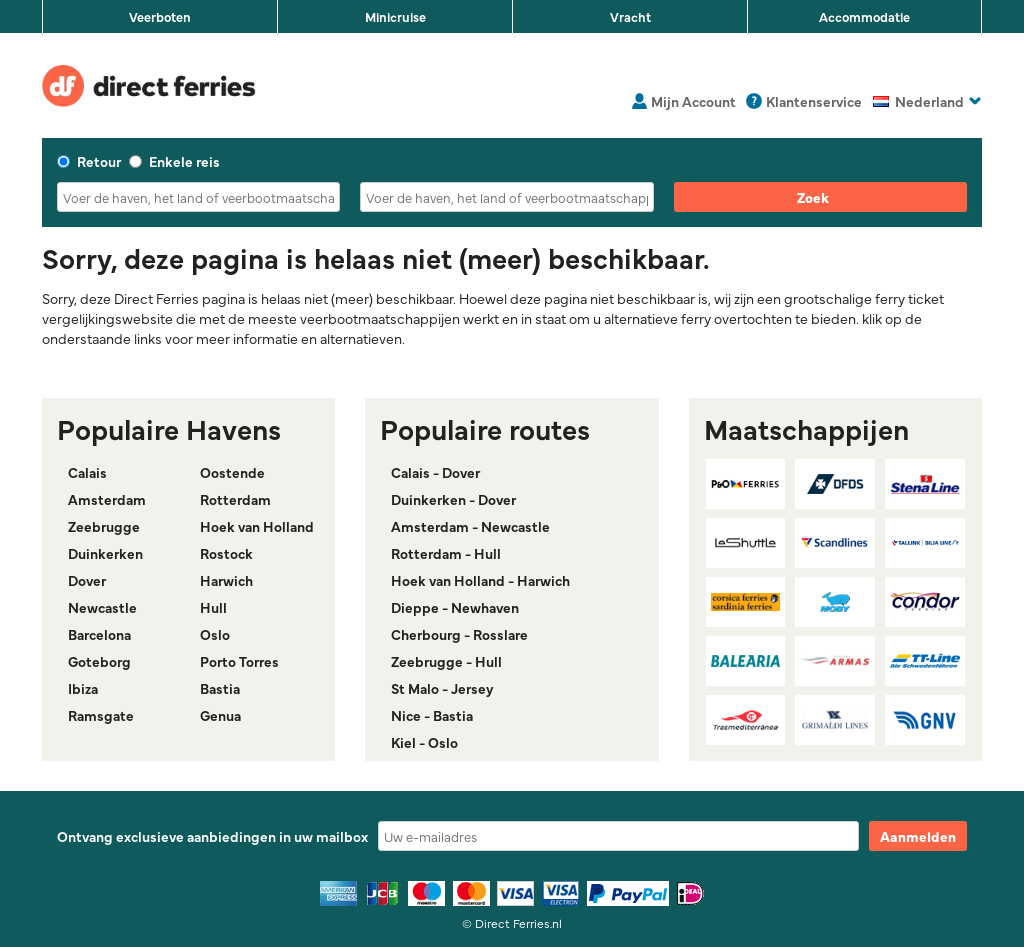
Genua (220, 715)
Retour (89, 161)
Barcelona (99, 634)
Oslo (215, 634)
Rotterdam (235, 499)
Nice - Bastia (432, 715)
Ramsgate (101, 715)
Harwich (226, 580)
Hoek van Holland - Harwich (480, 580)
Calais (87, 472)
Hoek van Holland (257, 526)
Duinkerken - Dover (453, 499)
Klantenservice (814, 101)
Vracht (630, 16)
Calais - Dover (435, 472)
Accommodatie (864, 16)
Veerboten (160, 16)
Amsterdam (107, 499)
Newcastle (102, 607)
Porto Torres (239, 661)
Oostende (232, 472)
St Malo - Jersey (442, 688)
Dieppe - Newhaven (455, 607)
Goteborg (99, 661)
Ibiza (83, 688)
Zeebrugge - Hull (446, 661)
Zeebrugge (104, 526)
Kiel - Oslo (424, 742)
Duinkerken (105, 553)
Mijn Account (693, 101)
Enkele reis (174, 161)
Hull (213, 607)
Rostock (226, 553)
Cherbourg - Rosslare (459, 634)
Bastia (220, 688)
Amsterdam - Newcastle (470, 526)
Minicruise (395, 16)
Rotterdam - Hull (446, 553)
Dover (87, 580)
